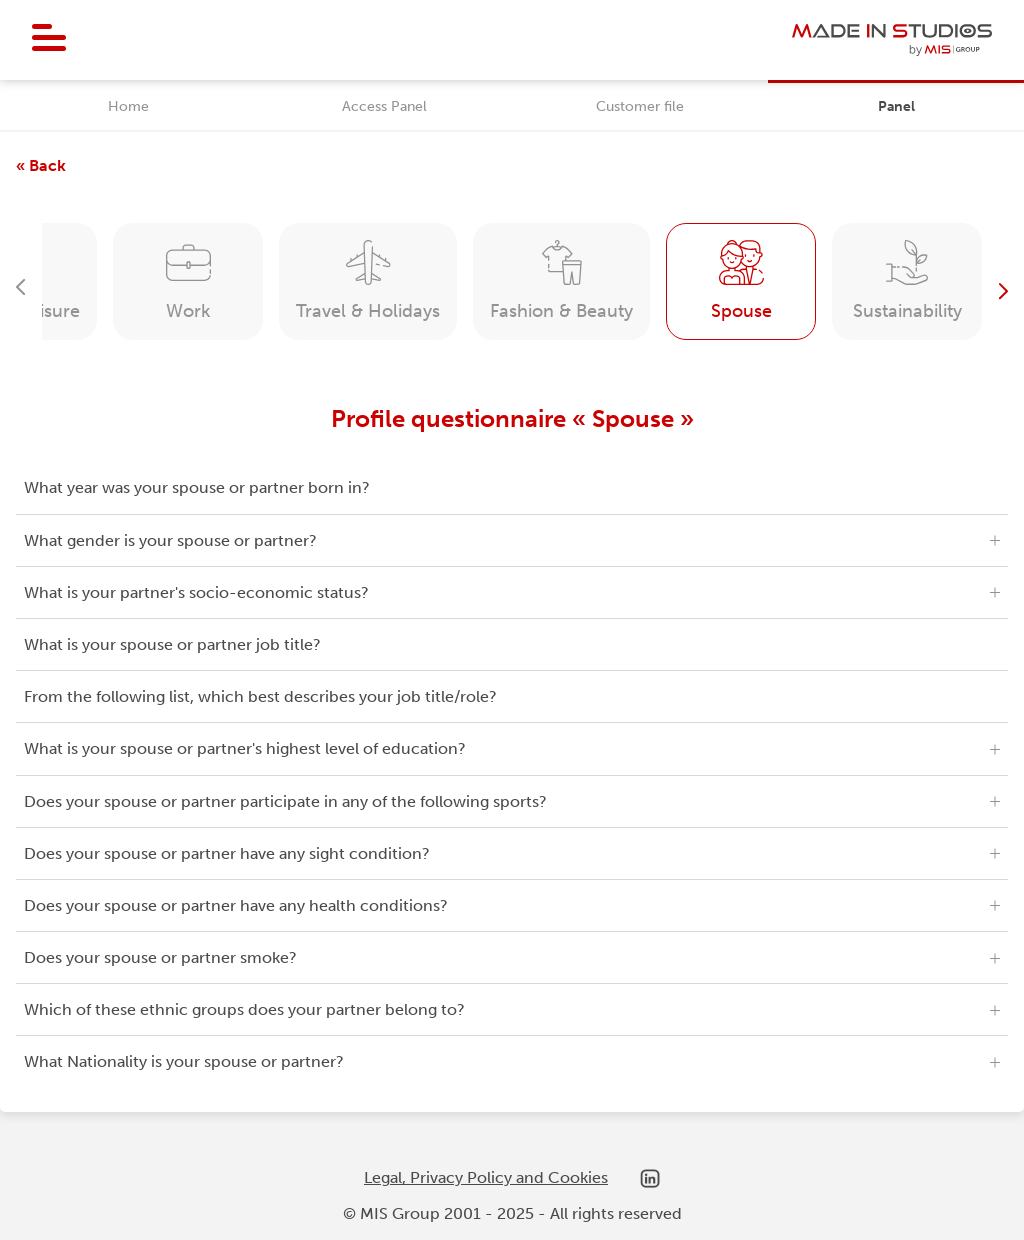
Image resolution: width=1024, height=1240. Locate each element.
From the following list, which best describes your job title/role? (260, 696)
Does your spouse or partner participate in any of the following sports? (285, 801)
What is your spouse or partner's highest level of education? (245, 748)
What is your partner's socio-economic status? (196, 592)
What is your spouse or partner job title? (172, 644)
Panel (896, 106)
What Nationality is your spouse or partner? (184, 1061)
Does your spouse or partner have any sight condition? (227, 853)
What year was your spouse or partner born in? (197, 487)
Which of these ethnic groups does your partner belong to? (244, 1009)
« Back (41, 165)
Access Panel (384, 106)
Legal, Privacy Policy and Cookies (486, 1177)
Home (128, 106)
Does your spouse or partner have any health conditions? (236, 905)
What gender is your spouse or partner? (170, 540)
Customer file (640, 106)
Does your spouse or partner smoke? (160, 957)
